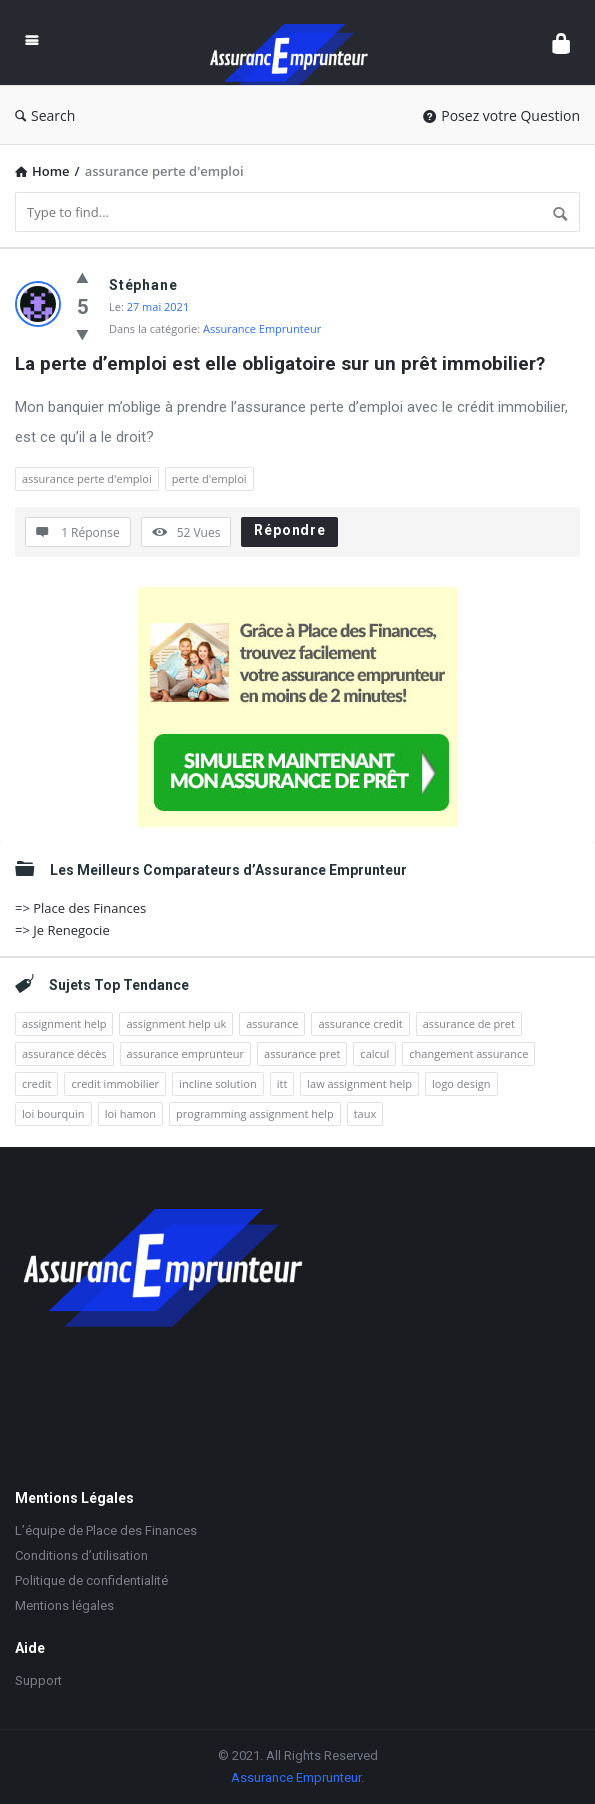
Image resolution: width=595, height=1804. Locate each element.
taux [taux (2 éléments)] (365, 1113)
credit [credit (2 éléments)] (36, 1083)
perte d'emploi (209, 478)
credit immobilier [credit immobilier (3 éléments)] (115, 1083)
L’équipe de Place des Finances (106, 1530)
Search (45, 115)
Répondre (289, 530)
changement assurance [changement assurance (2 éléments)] (468, 1053)
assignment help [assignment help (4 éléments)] (64, 1023)
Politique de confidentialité (91, 1580)
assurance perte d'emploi (87, 478)
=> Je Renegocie (62, 930)
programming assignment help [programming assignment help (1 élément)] (255, 1113)
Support (38, 1680)
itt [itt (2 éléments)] (282, 1083)
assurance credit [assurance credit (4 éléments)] (360, 1023)
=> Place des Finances (80, 908)
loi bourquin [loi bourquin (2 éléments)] (53, 1113)
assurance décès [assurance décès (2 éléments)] (64, 1053)
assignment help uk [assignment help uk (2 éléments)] (176, 1023)
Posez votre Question (501, 115)
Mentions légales (64, 1605)
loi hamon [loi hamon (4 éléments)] (130, 1113)
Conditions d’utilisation (81, 1555)
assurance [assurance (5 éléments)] (272, 1023)
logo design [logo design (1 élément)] (461, 1083)
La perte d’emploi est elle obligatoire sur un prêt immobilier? (280, 363)
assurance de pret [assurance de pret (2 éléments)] (469, 1023)
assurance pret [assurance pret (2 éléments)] (302, 1053)
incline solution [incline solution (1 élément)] (218, 1083)
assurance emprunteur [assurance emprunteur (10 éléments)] (185, 1053)
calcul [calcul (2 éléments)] (374, 1053)
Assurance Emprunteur (262, 328)
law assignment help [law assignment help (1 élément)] (359, 1083)
